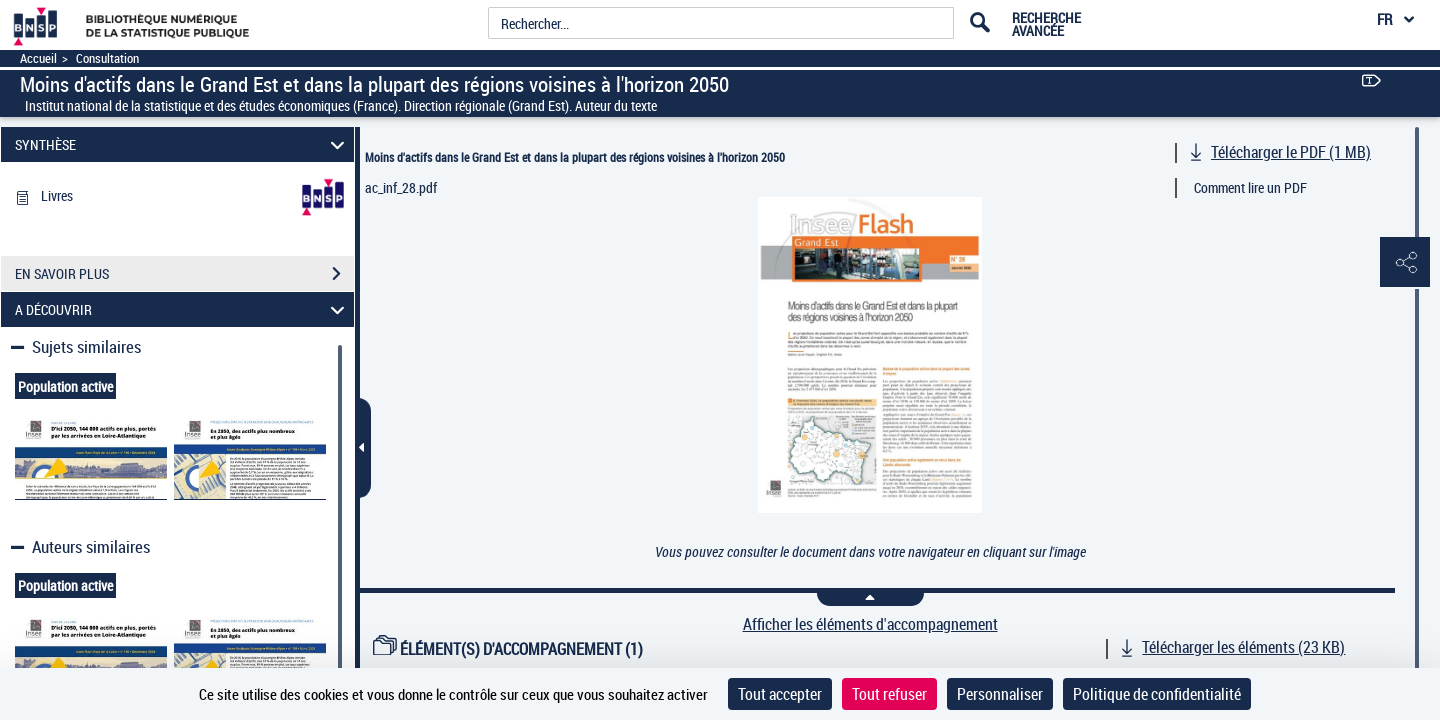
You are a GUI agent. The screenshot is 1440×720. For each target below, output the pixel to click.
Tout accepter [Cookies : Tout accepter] (780, 694)
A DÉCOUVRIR (183, 309)
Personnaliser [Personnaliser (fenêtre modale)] (1000, 694)
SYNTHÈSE (183, 144)
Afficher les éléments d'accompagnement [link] (870, 624)
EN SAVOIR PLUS (184, 274)
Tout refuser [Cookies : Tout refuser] (889, 694)
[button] (1405, 263)
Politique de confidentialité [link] (1157, 694)
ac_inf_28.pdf (401, 187)
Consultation (107, 58)
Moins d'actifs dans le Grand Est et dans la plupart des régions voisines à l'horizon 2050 (575, 157)
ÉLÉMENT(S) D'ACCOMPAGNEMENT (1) (508, 649)
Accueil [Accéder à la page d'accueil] (38, 58)
